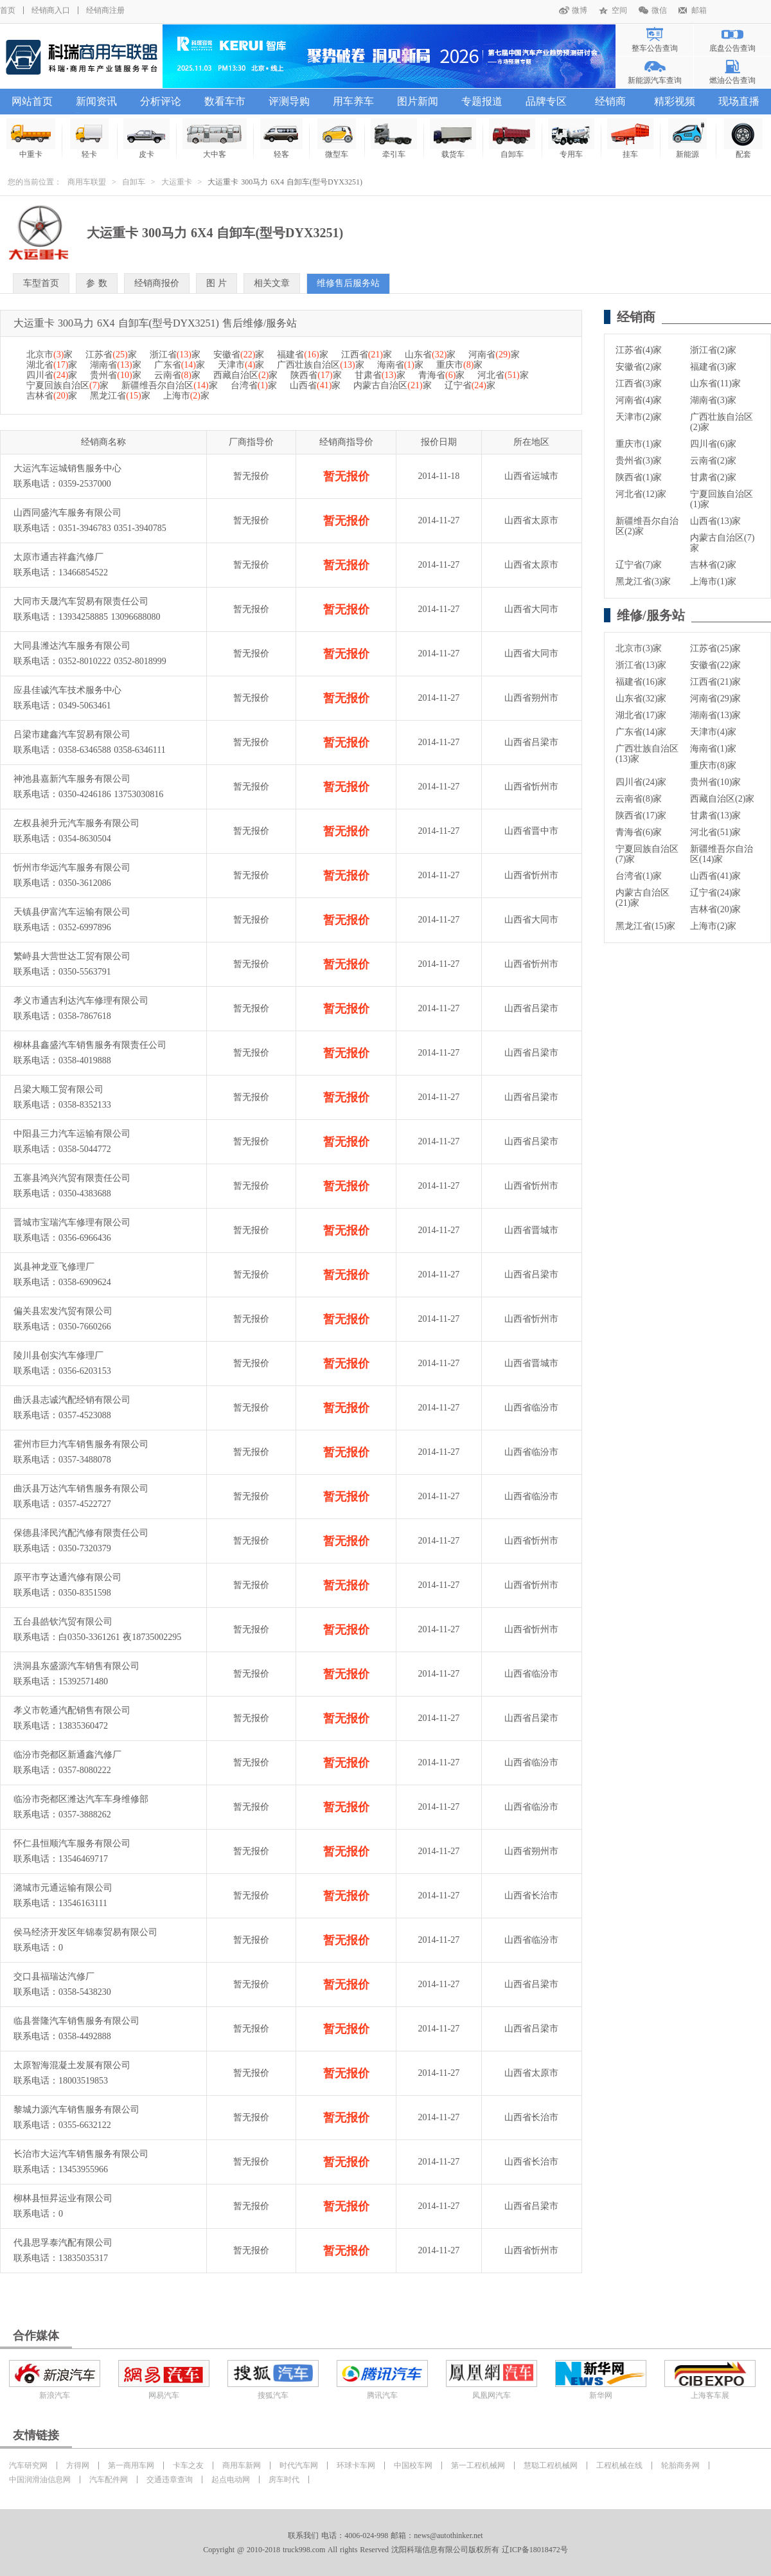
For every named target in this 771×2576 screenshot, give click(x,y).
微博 (579, 10)
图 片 (216, 283)
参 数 (96, 283)
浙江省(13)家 (641, 665)
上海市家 (186, 396)
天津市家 (241, 365)
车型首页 (41, 283)
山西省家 (315, 385)
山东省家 (430, 354)
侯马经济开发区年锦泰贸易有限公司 (85, 1932)
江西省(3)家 (639, 383)
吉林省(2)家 (713, 565)
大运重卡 (176, 181)
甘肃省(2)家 (713, 477)
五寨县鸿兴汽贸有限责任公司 (71, 1178)
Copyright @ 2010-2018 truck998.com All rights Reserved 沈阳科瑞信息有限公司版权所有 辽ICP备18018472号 (385, 2549)
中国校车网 (413, 2465)
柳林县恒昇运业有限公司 (62, 2198)
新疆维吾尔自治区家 (169, 385)
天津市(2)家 (639, 417)
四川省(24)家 (641, 782)
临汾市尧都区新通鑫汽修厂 (67, 1755)
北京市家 (49, 354)
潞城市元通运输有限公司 (62, 1888)
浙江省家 (175, 354)
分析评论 (160, 101)
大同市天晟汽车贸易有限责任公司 (80, 601)
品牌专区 (546, 101)
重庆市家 (459, 365)
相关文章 (272, 283)
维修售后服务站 (348, 283)
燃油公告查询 (732, 80)
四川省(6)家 (713, 444)
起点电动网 (230, 2479)
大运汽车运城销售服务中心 (67, 468)
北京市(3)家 (639, 648)
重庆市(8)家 (713, 765)
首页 (7, 10)
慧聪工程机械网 (551, 2465)
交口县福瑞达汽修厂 (53, 1976)
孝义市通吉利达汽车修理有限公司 (80, 1000)
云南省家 (177, 375)
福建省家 (302, 354)
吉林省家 (51, 396)
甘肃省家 (380, 375)
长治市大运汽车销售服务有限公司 (80, 2154)
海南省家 (400, 365)
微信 (659, 10)
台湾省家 (254, 385)
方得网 (77, 2465)
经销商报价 (156, 283)
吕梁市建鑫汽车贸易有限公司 (71, 734)
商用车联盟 (86, 181)
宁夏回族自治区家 (67, 385)
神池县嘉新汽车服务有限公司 (71, 779)
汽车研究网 (28, 2465)
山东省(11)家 (715, 383)
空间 (619, 10)
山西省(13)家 (715, 521)
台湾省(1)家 (639, 876)
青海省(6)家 (639, 832)
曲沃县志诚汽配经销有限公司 (71, 1400)
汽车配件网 (108, 2479)
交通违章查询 (169, 2479)
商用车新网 (241, 2465)
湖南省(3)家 (713, 400)
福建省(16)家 (641, 682)
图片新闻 (417, 101)
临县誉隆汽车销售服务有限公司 (76, 2021)
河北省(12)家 (641, 494)
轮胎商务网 (680, 2465)
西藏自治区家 (245, 375)
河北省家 (502, 375)
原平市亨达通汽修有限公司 (67, 1577)
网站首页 (32, 101)
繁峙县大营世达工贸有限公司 (71, 956)
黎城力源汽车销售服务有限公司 (76, 2109)
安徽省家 (238, 354)
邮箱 (699, 10)
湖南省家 (115, 365)
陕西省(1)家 (639, 477)
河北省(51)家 (715, 832)
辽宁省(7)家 (639, 565)
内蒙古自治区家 (392, 385)
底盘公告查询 (732, 48)
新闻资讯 (96, 101)
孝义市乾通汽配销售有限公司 (71, 1710)
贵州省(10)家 (715, 782)
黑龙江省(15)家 (645, 926)
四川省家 (51, 375)
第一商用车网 (131, 2465)
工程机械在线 (619, 2465)
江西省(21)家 (715, 682)
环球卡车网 (356, 2465)
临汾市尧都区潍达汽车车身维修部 (80, 1799)
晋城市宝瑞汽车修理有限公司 (71, 1222)
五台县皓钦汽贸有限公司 (62, 1621)
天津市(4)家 (713, 732)
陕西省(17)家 (641, 815)
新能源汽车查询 (655, 80)
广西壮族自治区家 (320, 365)
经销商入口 (50, 10)
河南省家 (493, 354)
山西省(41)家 (715, 876)
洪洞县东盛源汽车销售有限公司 (76, 1666)
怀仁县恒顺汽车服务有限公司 (71, 1843)
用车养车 (353, 101)
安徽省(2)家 (639, 367)
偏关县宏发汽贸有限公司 (62, 1311)
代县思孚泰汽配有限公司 (62, 2242)
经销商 (610, 101)
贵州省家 (115, 375)
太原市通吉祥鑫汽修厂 (58, 557)
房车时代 (284, 2479)
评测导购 (289, 101)
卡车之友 (188, 2465)
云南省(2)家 (713, 460)
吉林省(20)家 (715, 909)
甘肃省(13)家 (715, 815)
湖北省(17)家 (641, 715)
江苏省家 (110, 354)
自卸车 (133, 181)
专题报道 (481, 101)
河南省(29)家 (715, 698)
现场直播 (738, 101)
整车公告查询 (655, 48)
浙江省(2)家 (713, 350)
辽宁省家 (470, 385)
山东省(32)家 (641, 698)
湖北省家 (51, 365)
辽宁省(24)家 (715, 892)
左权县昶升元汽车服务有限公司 (76, 823)
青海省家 (441, 375)
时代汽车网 (298, 2465)
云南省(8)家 (639, 799)
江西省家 (366, 354)
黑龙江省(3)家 (643, 581)
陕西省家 (315, 375)
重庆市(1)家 (639, 444)
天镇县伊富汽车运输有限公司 (71, 912)
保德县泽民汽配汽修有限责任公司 (80, 1533)
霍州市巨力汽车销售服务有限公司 (80, 1444)
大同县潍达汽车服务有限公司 (71, 646)
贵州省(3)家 (639, 460)
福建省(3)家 (713, 367)
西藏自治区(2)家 (722, 799)
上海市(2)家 (713, 926)
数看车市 (224, 101)
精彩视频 (674, 101)
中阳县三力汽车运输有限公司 (71, 1134)
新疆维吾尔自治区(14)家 (721, 854)
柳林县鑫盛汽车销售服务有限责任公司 (89, 1045)
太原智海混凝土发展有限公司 (71, 2065)
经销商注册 (105, 10)
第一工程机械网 (478, 2465)
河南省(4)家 (639, 400)
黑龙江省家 (120, 396)
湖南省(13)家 (715, 715)
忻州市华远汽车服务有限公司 (71, 867)
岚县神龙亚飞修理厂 (53, 1267)
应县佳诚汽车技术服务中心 (67, 690)
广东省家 (179, 365)
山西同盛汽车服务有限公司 (67, 513)
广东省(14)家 (641, 732)
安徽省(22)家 (715, 665)
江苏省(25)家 (715, 648)
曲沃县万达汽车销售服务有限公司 (80, 1488)
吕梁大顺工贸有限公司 (58, 1089)
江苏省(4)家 (639, 350)
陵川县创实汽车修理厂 (58, 1355)
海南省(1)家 (713, 748)
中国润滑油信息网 (40, 2479)
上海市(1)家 (713, 581)
